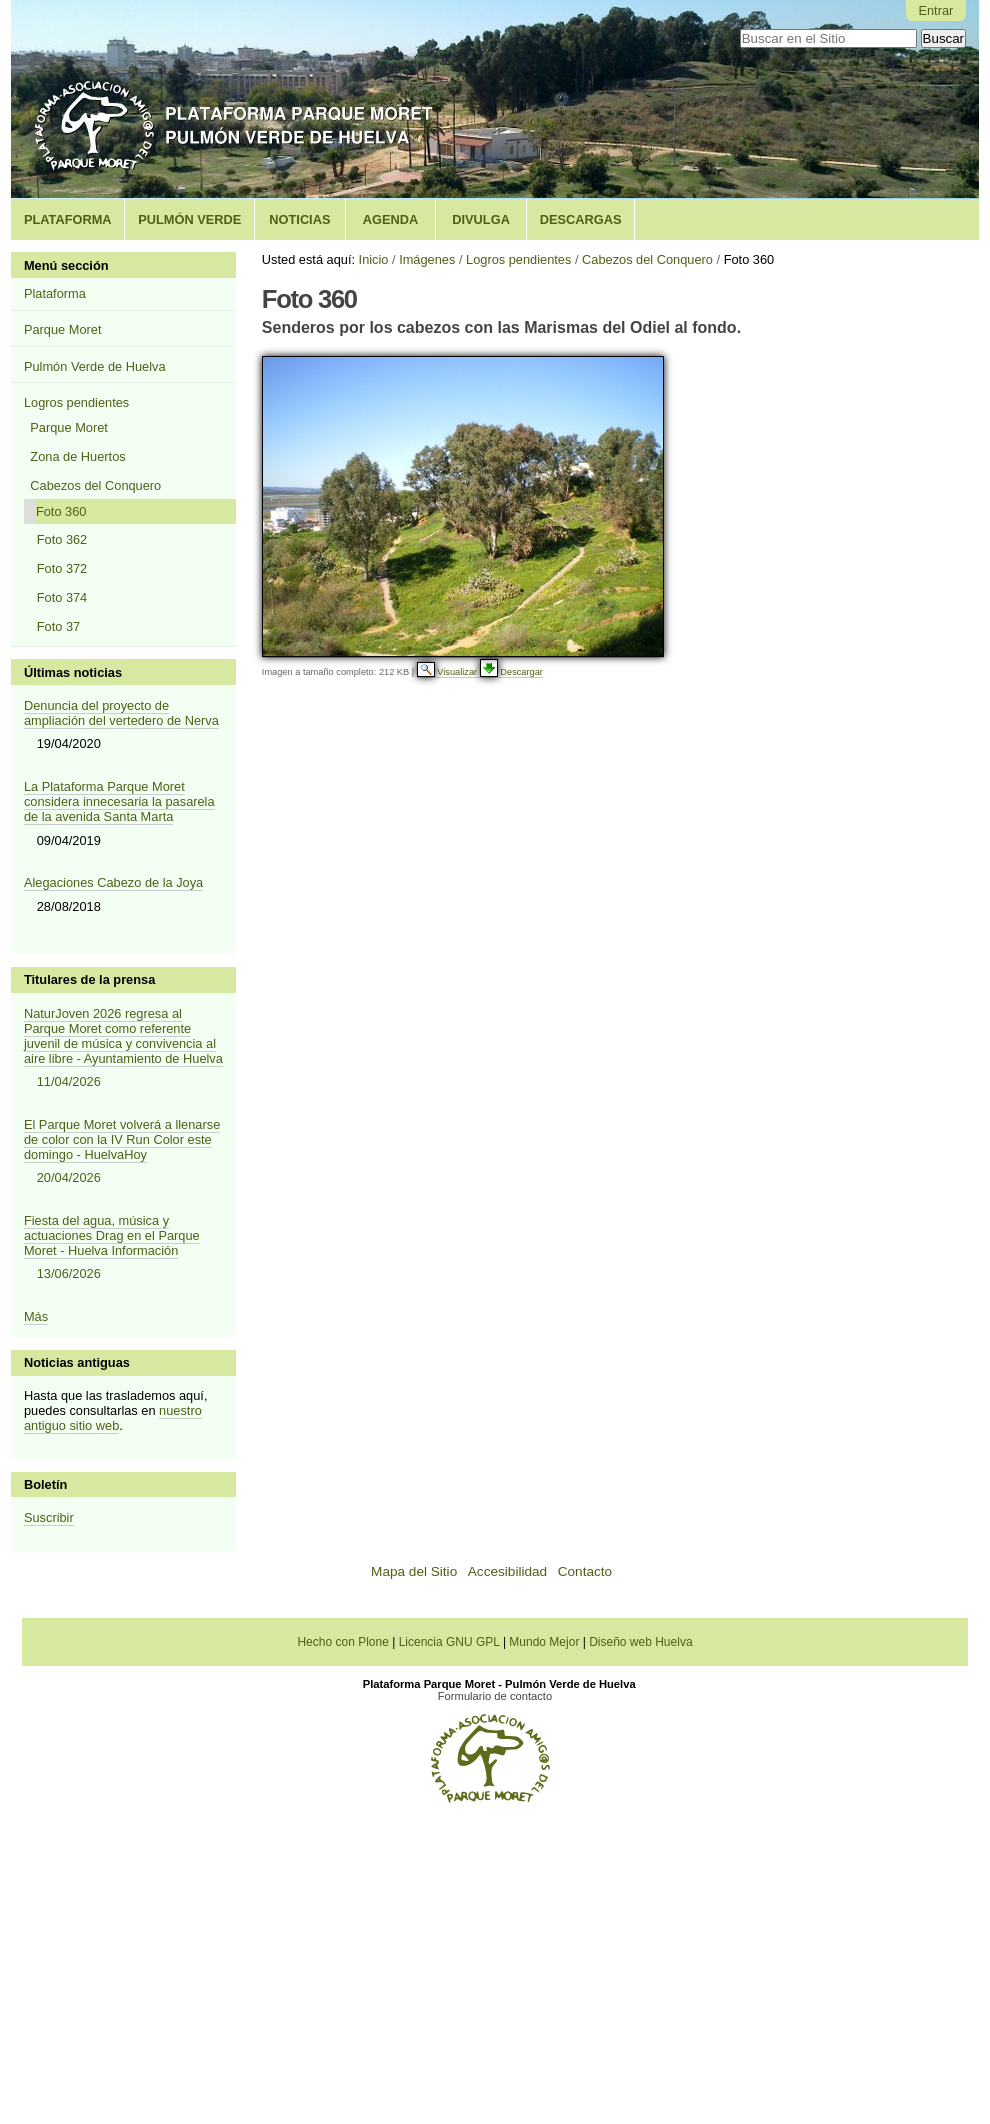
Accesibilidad (507, 1571)
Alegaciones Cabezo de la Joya (113, 882)
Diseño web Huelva (640, 1642)
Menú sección (66, 265)
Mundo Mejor (545, 1642)
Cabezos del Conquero (647, 259)
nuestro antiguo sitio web (113, 1418)
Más (36, 1316)
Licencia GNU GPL (451, 1642)
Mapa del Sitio (414, 1571)
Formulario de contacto (495, 1696)
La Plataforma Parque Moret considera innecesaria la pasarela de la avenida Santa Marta (119, 801)
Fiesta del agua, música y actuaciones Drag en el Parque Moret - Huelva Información (124, 1248)
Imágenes (427, 259)
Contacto (585, 1571)
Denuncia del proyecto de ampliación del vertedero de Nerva (121, 713)
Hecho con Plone (344, 1642)
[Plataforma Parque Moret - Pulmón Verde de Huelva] (490, 1797)
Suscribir (49, 1517)
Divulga (481, 219)
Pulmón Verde (189, 219)
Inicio (374, 259)
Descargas (581, 219)
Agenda (390, 219)
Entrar (935, 10)
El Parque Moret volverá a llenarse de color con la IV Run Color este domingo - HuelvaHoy (124, 1152)
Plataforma (68, 219)
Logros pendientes (518, 259)
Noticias (299, 219)
